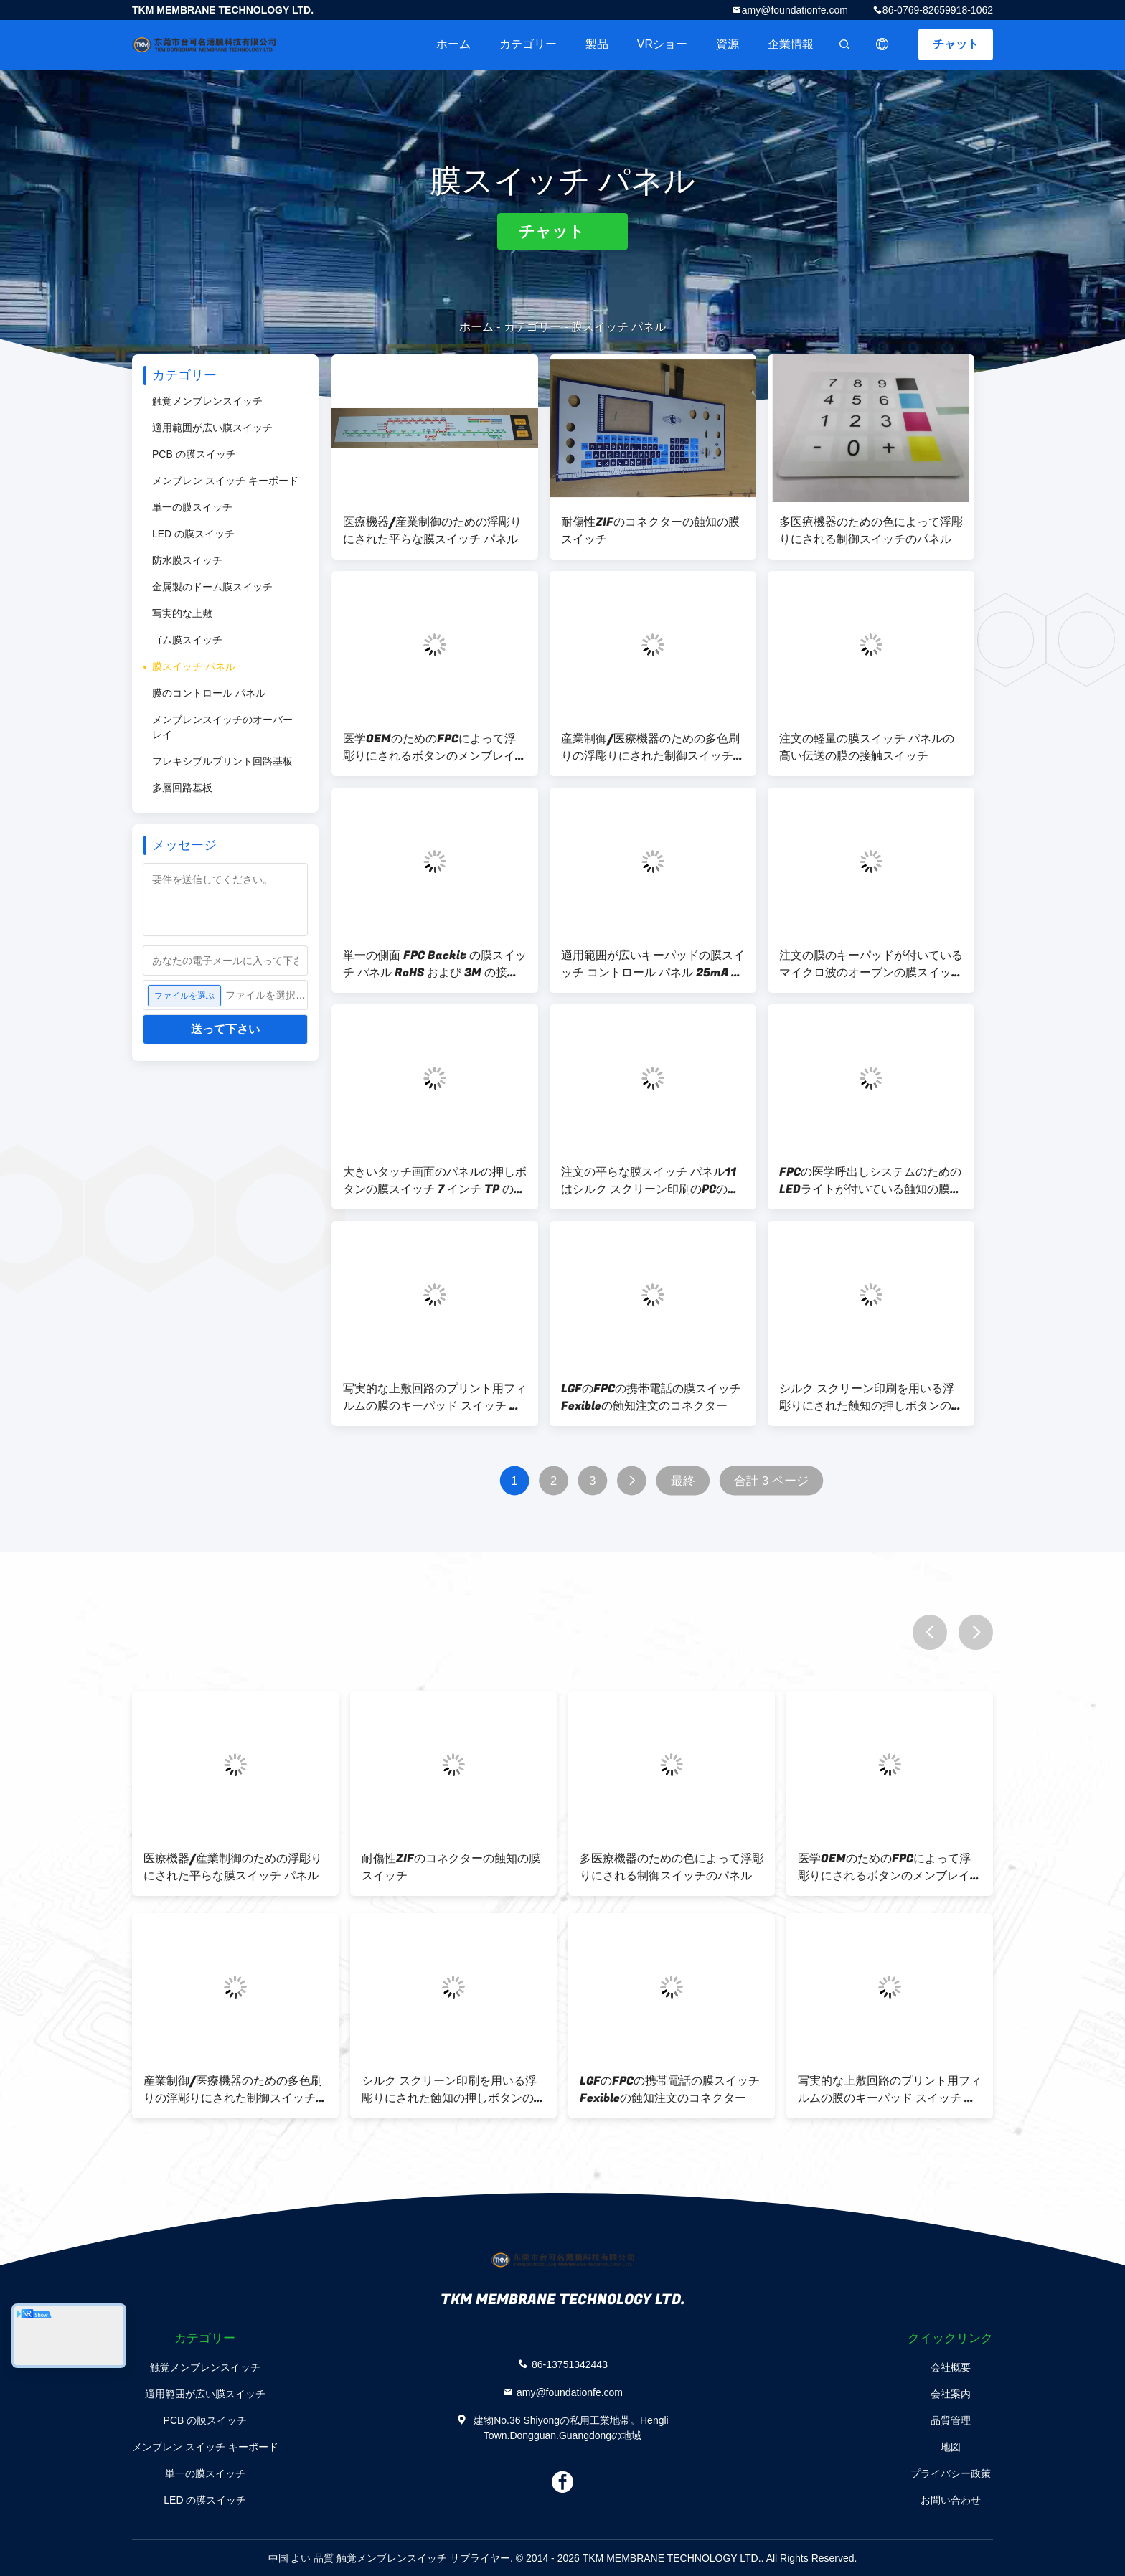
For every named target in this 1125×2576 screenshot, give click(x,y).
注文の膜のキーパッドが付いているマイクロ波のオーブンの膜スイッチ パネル (871, 964)
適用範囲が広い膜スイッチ (212, 427)
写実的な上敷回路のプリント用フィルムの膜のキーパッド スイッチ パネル (435, 1397)
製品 (596, 44)
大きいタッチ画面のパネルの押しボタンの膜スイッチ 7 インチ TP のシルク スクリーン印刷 (435, 1181)
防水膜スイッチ (187, 560)
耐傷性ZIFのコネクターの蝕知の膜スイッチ (650, 531)
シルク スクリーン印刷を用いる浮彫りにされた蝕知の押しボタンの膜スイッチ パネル (871, 1397)
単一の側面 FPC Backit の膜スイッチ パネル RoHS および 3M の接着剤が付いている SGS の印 (435, 964)
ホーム (453, 44)
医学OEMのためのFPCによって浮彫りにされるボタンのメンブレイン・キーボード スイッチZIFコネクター (433, 747)
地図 (951, 2447)
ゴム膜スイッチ (187, 640)
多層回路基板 (182, 787)
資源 (727, 44)
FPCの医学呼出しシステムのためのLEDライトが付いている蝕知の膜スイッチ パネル (870, 1181)
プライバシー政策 (950, 2473)
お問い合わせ (951, 2500)
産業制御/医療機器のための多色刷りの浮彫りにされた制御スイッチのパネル (653, 747)
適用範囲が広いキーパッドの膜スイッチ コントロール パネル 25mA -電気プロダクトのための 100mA (653, 964)
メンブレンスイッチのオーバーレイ (222, 727)
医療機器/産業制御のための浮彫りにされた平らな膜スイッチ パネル (432, 531)
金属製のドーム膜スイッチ (212, 587)
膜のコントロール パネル (208, 693)
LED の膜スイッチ (193, 533)
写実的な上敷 (182, 613)
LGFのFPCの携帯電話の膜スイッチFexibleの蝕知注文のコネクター (651, 1397)
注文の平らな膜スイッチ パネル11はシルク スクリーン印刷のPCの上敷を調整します (650, 1181)
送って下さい (225, 1029)
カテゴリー (528, 44)
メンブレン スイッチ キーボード (225, 480)
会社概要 (951, 2367)
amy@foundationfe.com (795, 10)
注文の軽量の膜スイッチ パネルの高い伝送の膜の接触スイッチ (866, 747)
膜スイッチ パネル (193, 666)
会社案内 (951, 2394)
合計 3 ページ (771, 1481)
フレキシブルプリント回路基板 (222, 761)
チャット (956, 44)
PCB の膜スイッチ (194, 454)
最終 (683, 1481)
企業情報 (791, 44)
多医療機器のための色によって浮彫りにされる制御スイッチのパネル (871, 531)
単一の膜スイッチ (192, 507)
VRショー (662, 44)
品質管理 (951, 2420)
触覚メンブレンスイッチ (207, 401)
